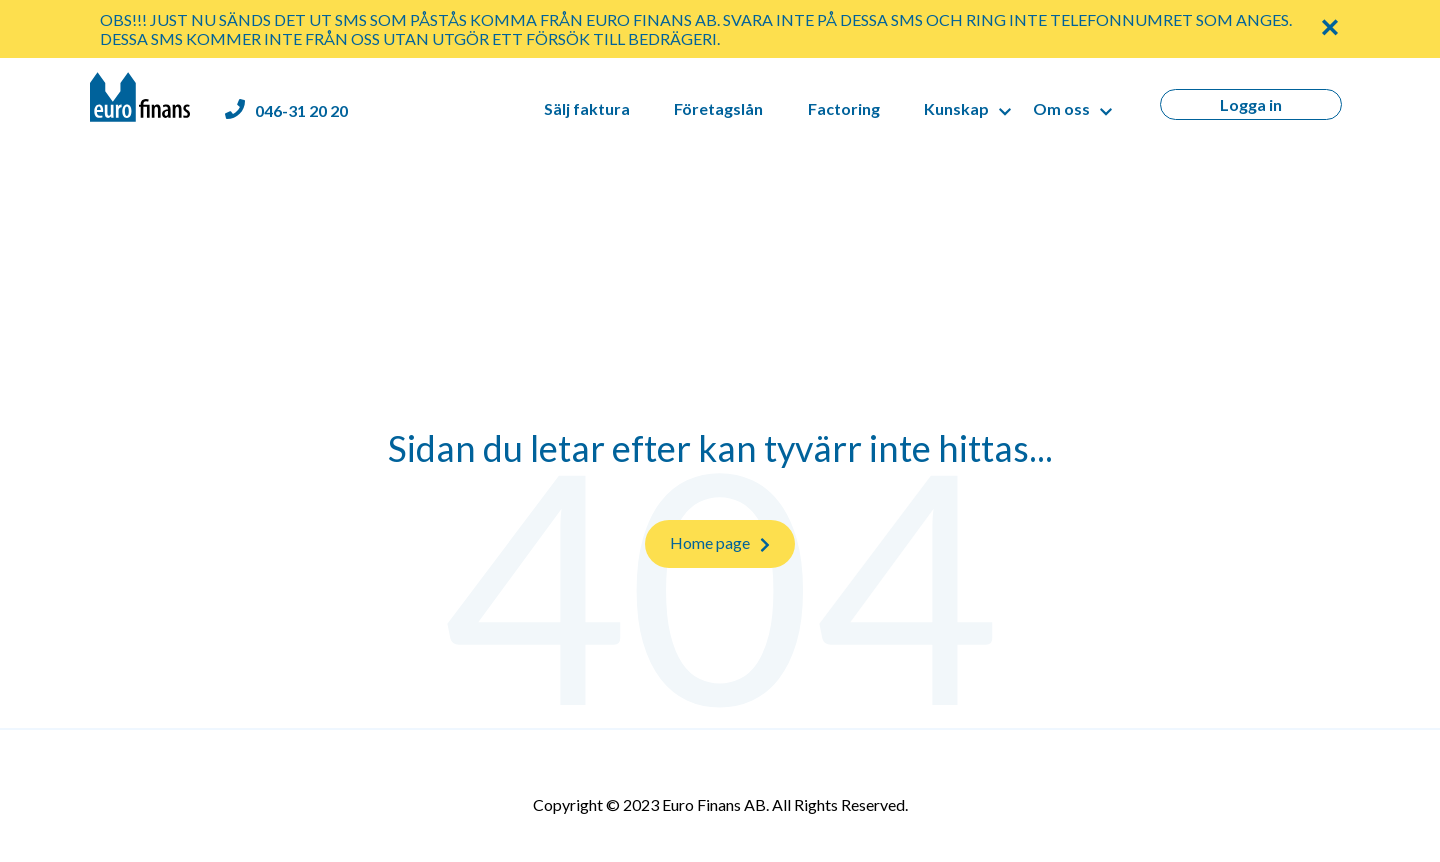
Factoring (844, 108)
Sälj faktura (587, 108)
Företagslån (718, 108)
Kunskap (956, 108)
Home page (720, 543)
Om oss (1061, 108)
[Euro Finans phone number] (286, 110)
